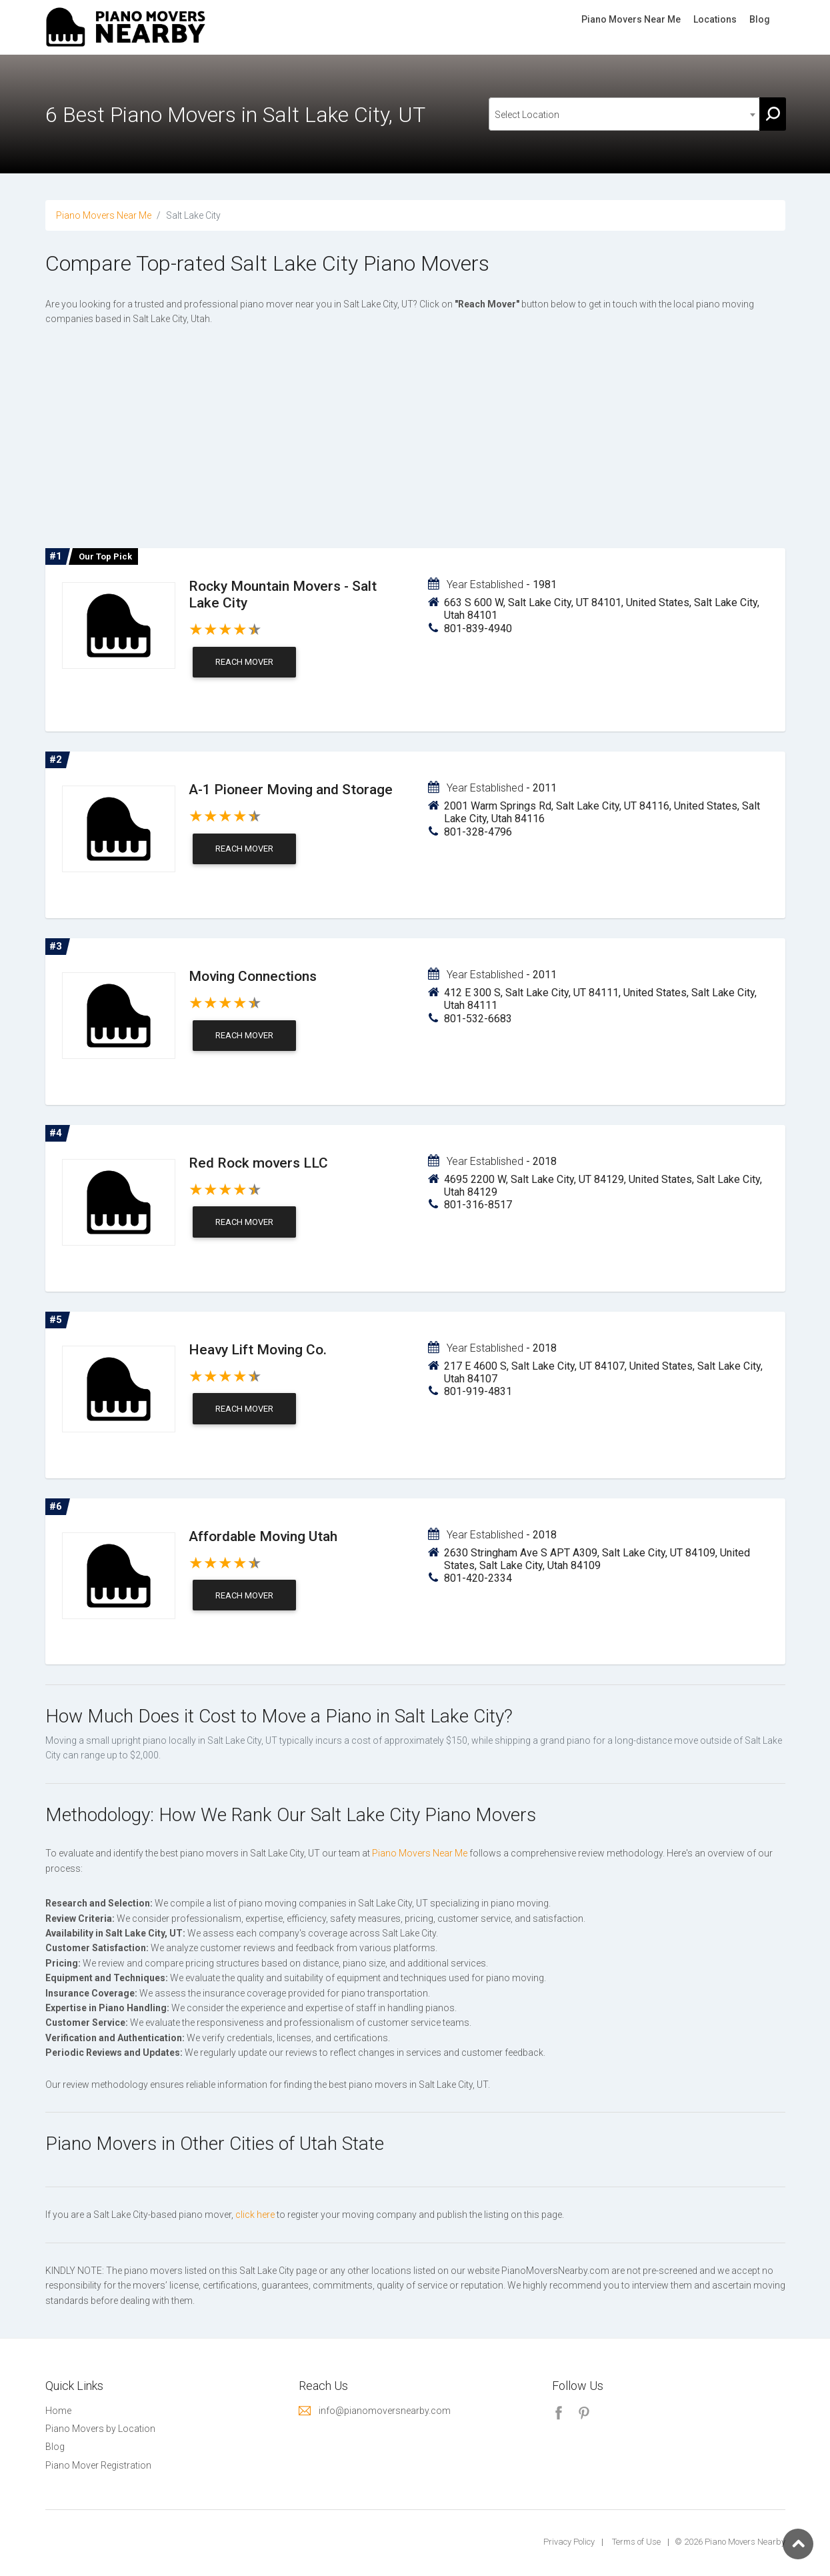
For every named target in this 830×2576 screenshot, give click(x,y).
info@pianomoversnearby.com (385, 2410)
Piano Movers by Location (100, 2428)
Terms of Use (636, 2542)
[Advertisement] (415, 440)
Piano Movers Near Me (631, 19)
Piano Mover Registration (98, 2465)
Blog (759, 19)
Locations (715, 19)
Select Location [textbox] (527, 114)
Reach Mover (244, 662)
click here (255, 2214)
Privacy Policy (569, 2542)
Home (58, 2410)
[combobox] (625, 114)
